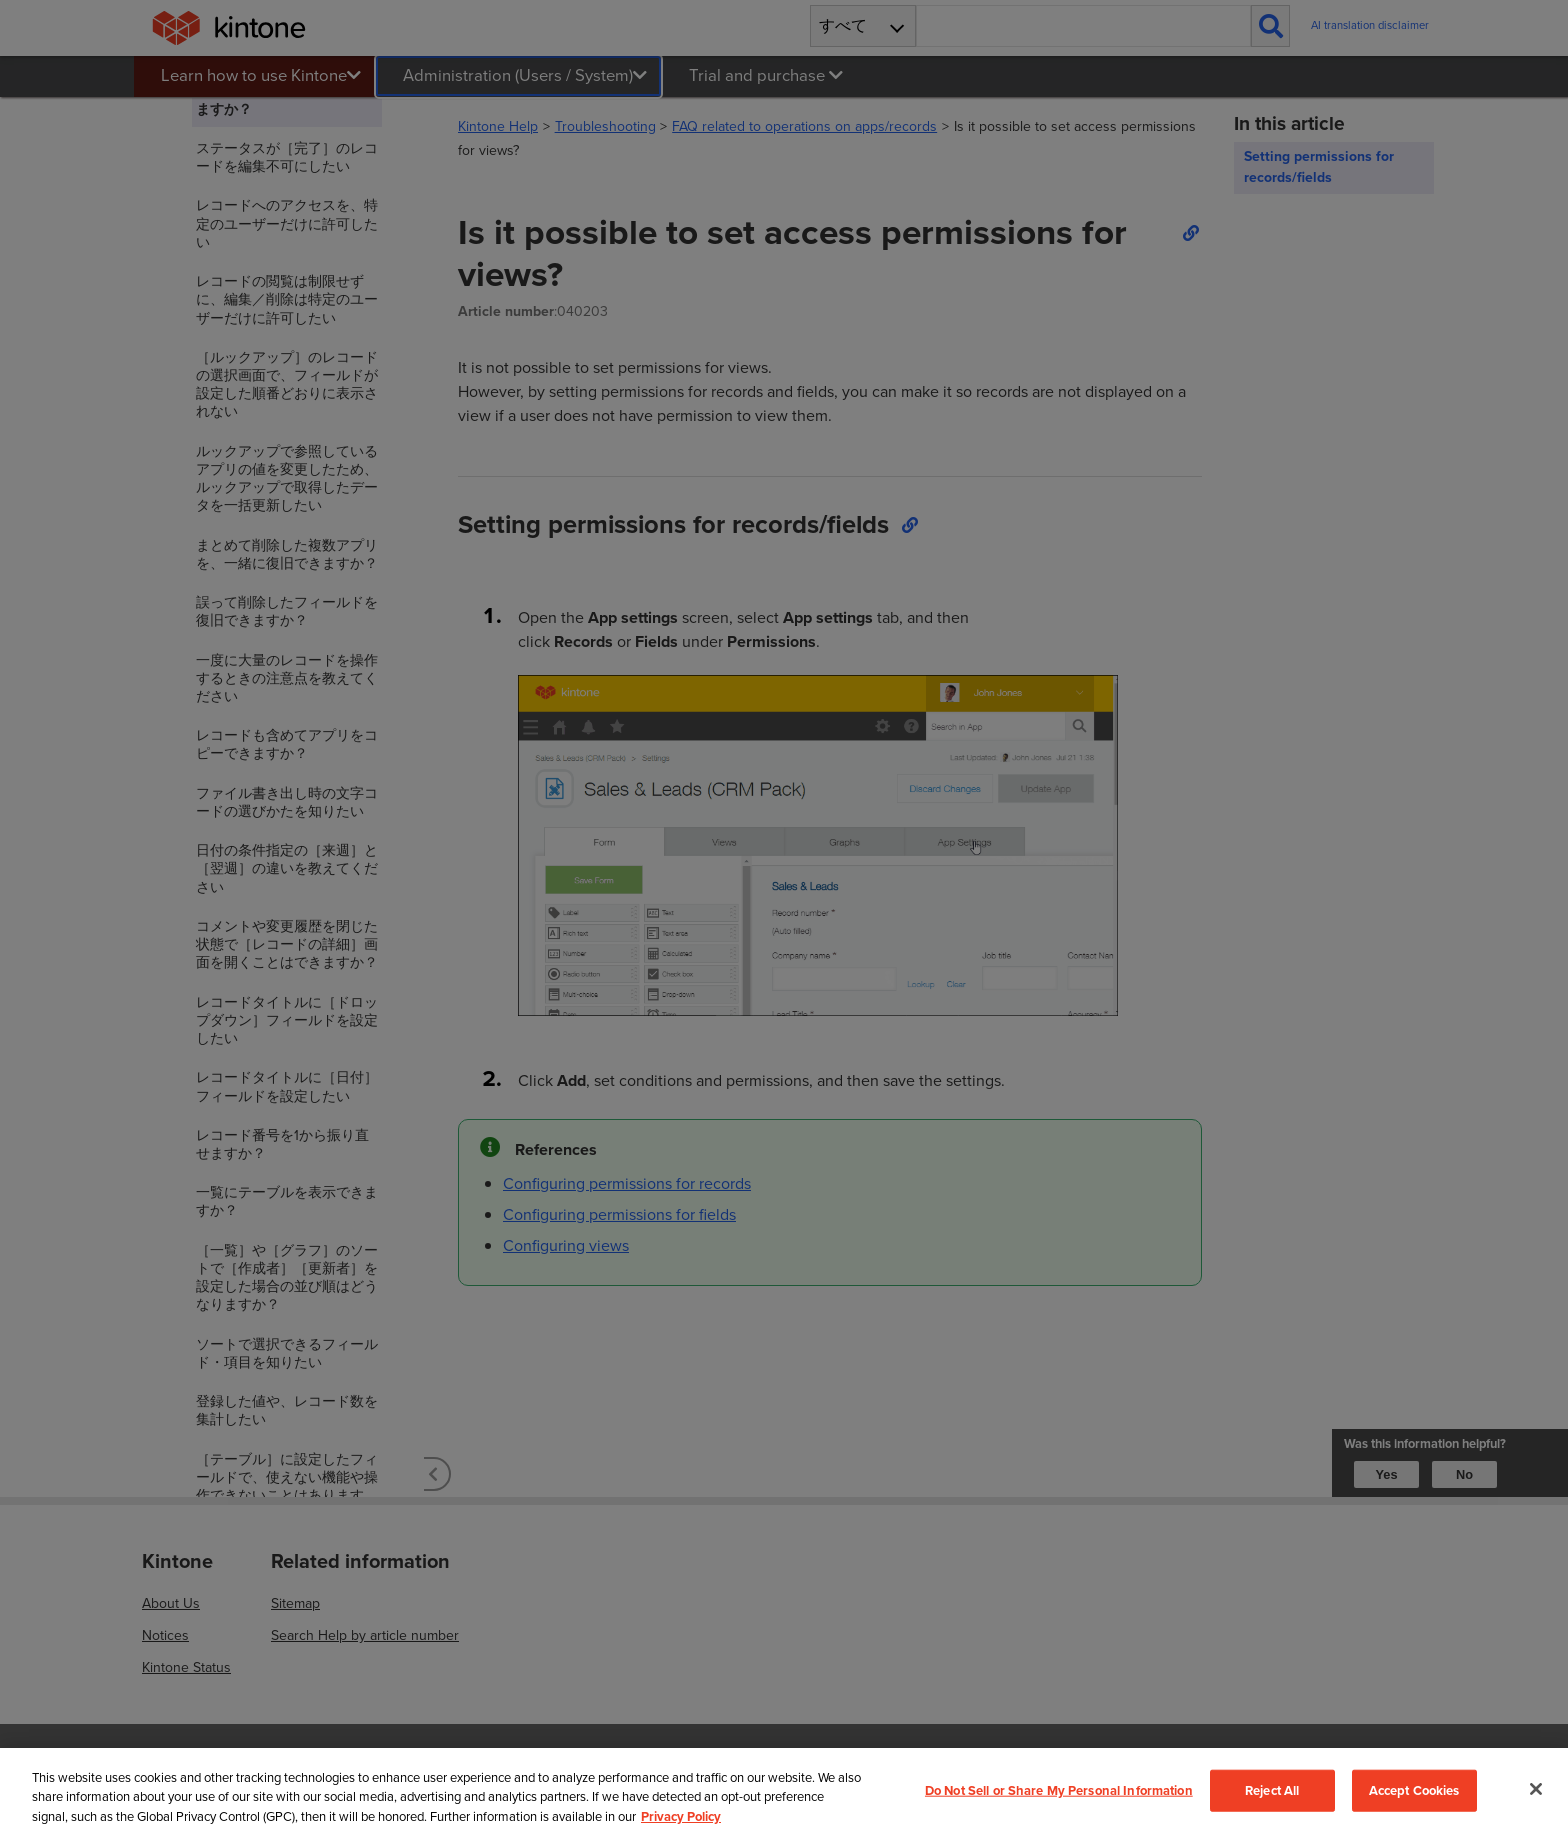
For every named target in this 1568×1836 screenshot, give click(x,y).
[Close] (1536, 1789)
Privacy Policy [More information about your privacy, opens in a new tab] (681, 1816)
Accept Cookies (1414, 1790)
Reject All (1272, 1790)
